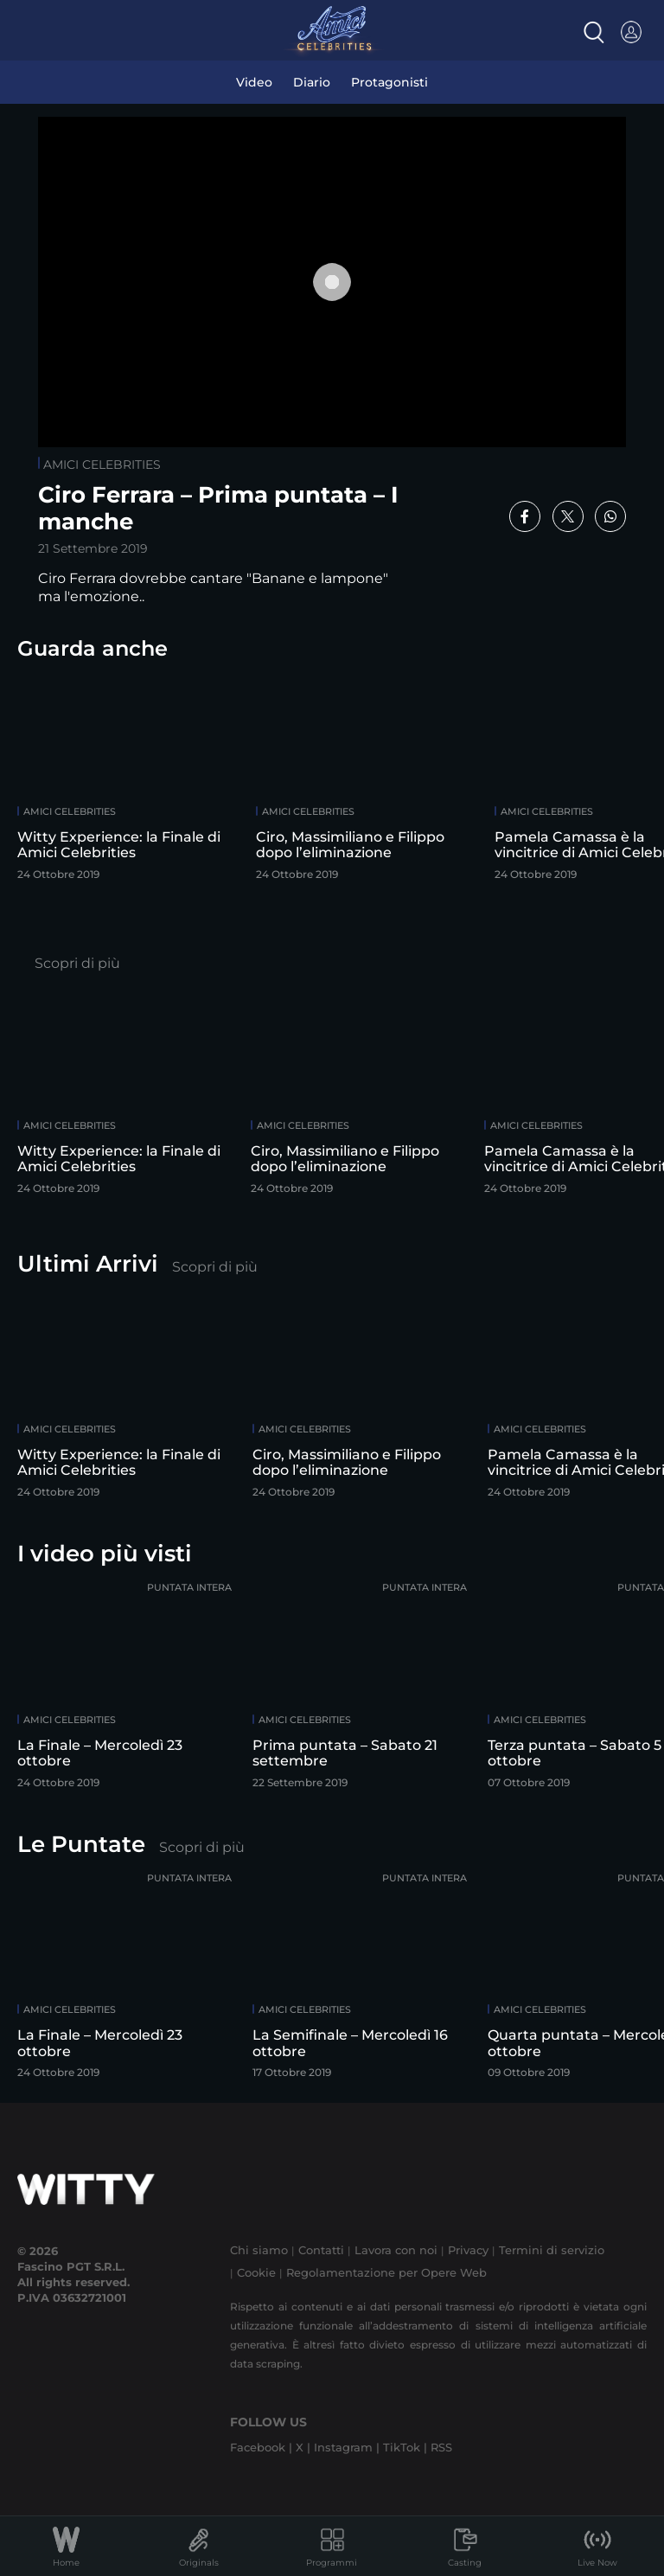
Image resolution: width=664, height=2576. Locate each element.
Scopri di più (77, 963)
